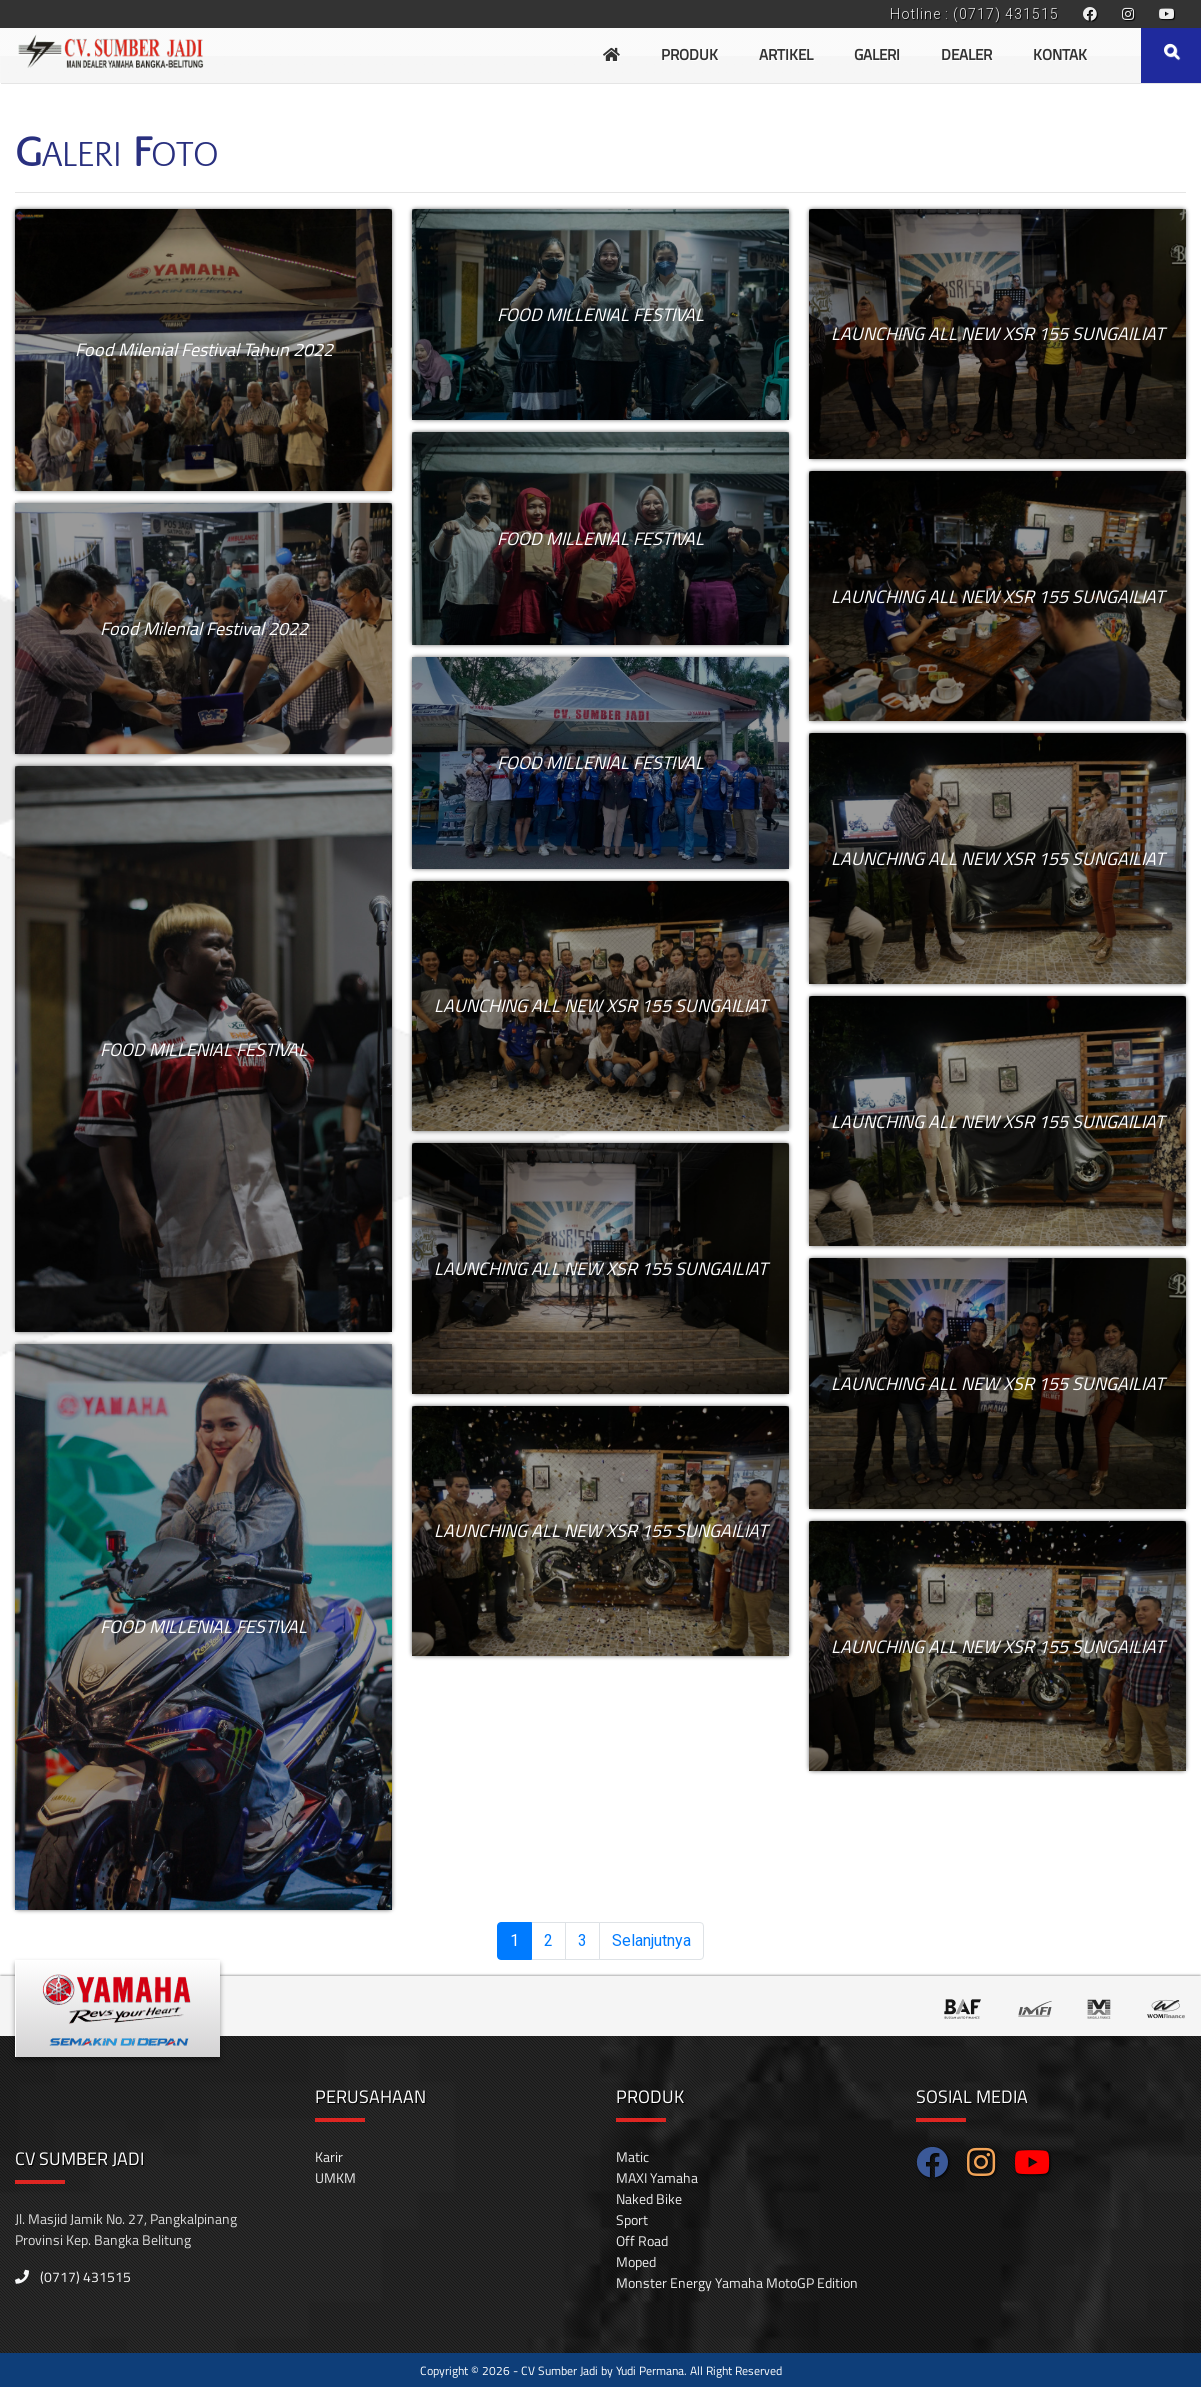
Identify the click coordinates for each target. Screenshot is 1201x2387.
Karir (329, 2156)
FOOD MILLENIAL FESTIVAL (203, 1049)
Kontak (1060, 54)
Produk (689, 54)
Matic (632, 2156)
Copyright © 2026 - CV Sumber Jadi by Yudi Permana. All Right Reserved (601, 2370)
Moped (636, 2261)
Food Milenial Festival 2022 (204, 628)
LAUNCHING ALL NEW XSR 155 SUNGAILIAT (600, 1005)
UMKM (335, 2177)
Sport (632, 2219)
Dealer (966, 54)
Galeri (877, 54)
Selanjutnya (651, 1940)
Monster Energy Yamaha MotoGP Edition (737, 2282)
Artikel (786, 54)
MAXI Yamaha (657, 2177)
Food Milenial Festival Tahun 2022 (204, 349)
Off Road (642, 2240)
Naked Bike (649, 2198)
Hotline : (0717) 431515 (974, 14)
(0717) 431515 (73, 2276)
